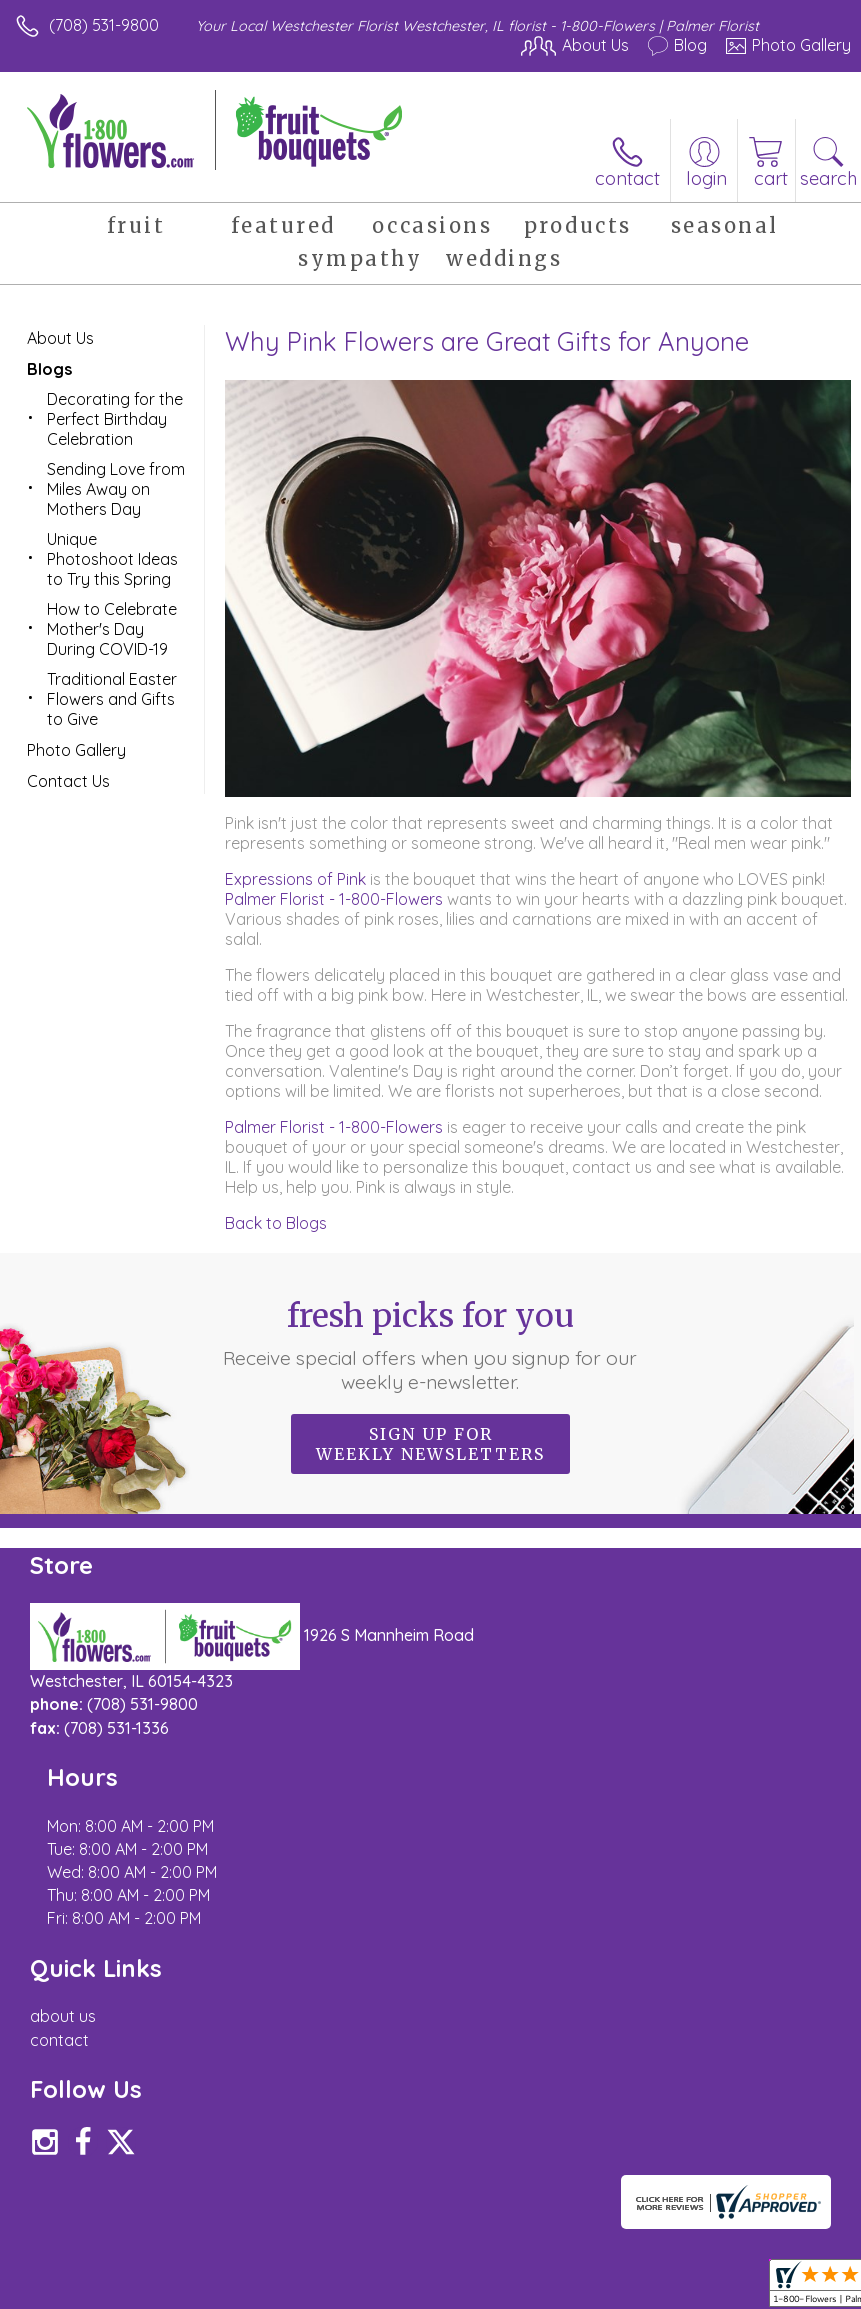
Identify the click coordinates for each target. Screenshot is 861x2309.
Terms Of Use (75, 2257)
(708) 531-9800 (104, 25)
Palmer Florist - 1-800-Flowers (334, 899)
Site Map (459, 2257)
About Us (60, 338)
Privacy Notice (193, 2257)
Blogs (49, 369)
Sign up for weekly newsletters (430, 1444)
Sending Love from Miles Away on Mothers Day (116, 489)
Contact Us (68, 781)
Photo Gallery (76, 750)
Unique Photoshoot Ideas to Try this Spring (112, 559)
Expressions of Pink (295, 879)
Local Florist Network (336, 2257)
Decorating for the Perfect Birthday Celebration (115, 419)
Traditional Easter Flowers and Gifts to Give (112, 699)
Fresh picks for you (430, 1345)
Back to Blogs (276, 1223)
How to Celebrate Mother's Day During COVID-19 (112, 629)
